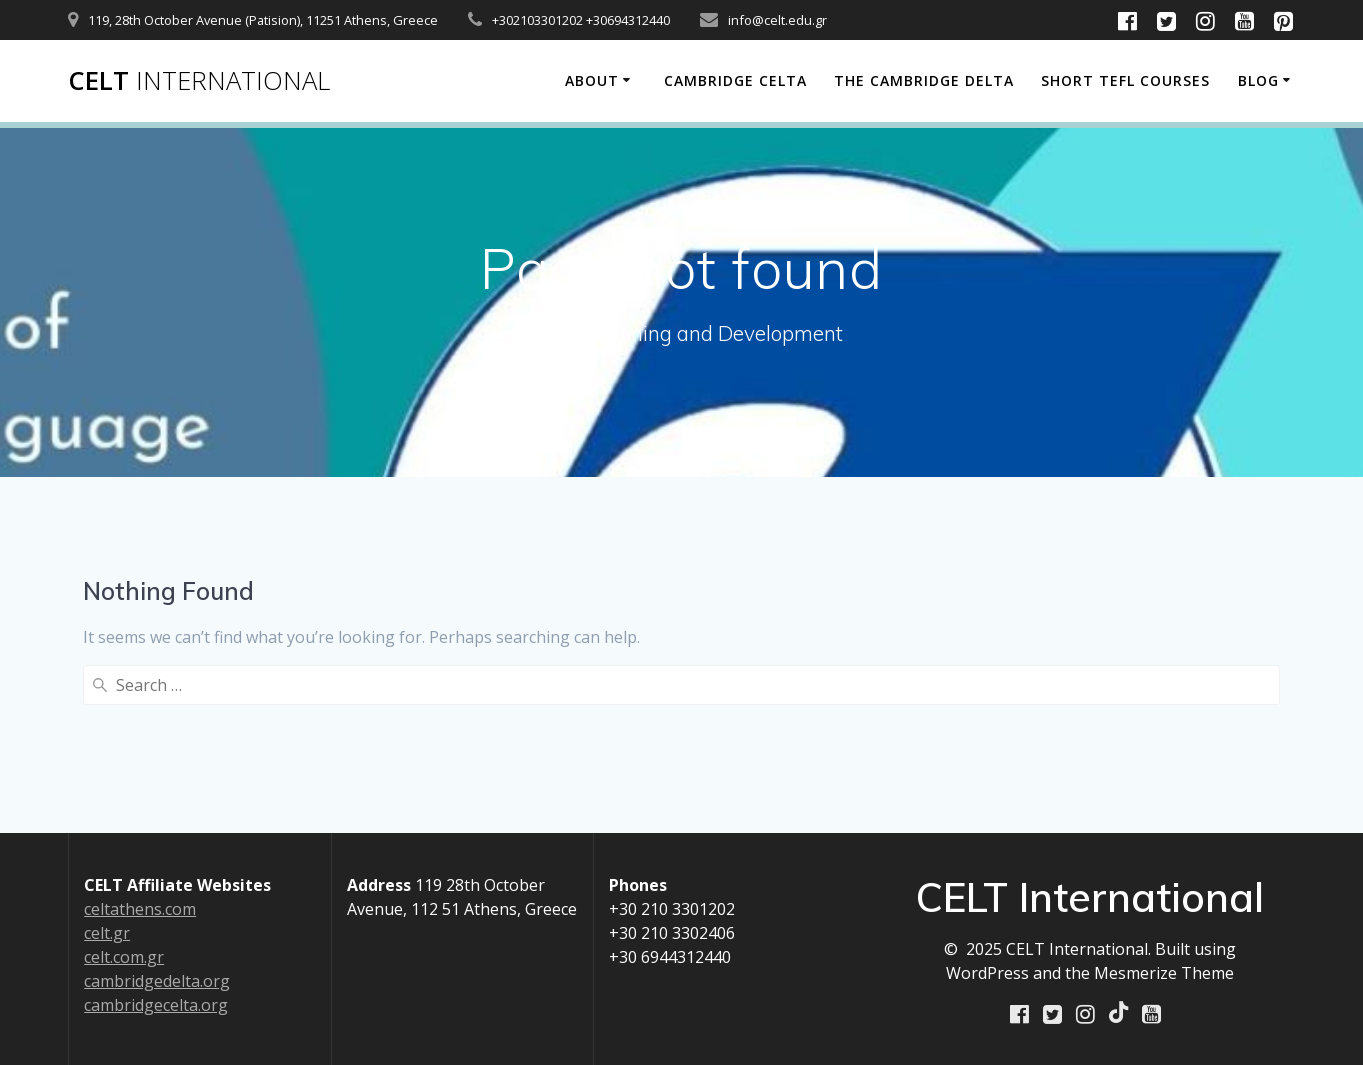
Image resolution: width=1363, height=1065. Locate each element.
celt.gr (107, 934)
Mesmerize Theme (1164, 974)
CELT (199, 81)
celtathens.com (140, 910)
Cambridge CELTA (735, 80)
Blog (1258, 80)
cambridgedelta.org (157, 982)
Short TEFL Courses (1125, 80)
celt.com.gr (124, 958)
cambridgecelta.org (156, 1006)
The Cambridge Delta (924, 80)
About (592, 80)
